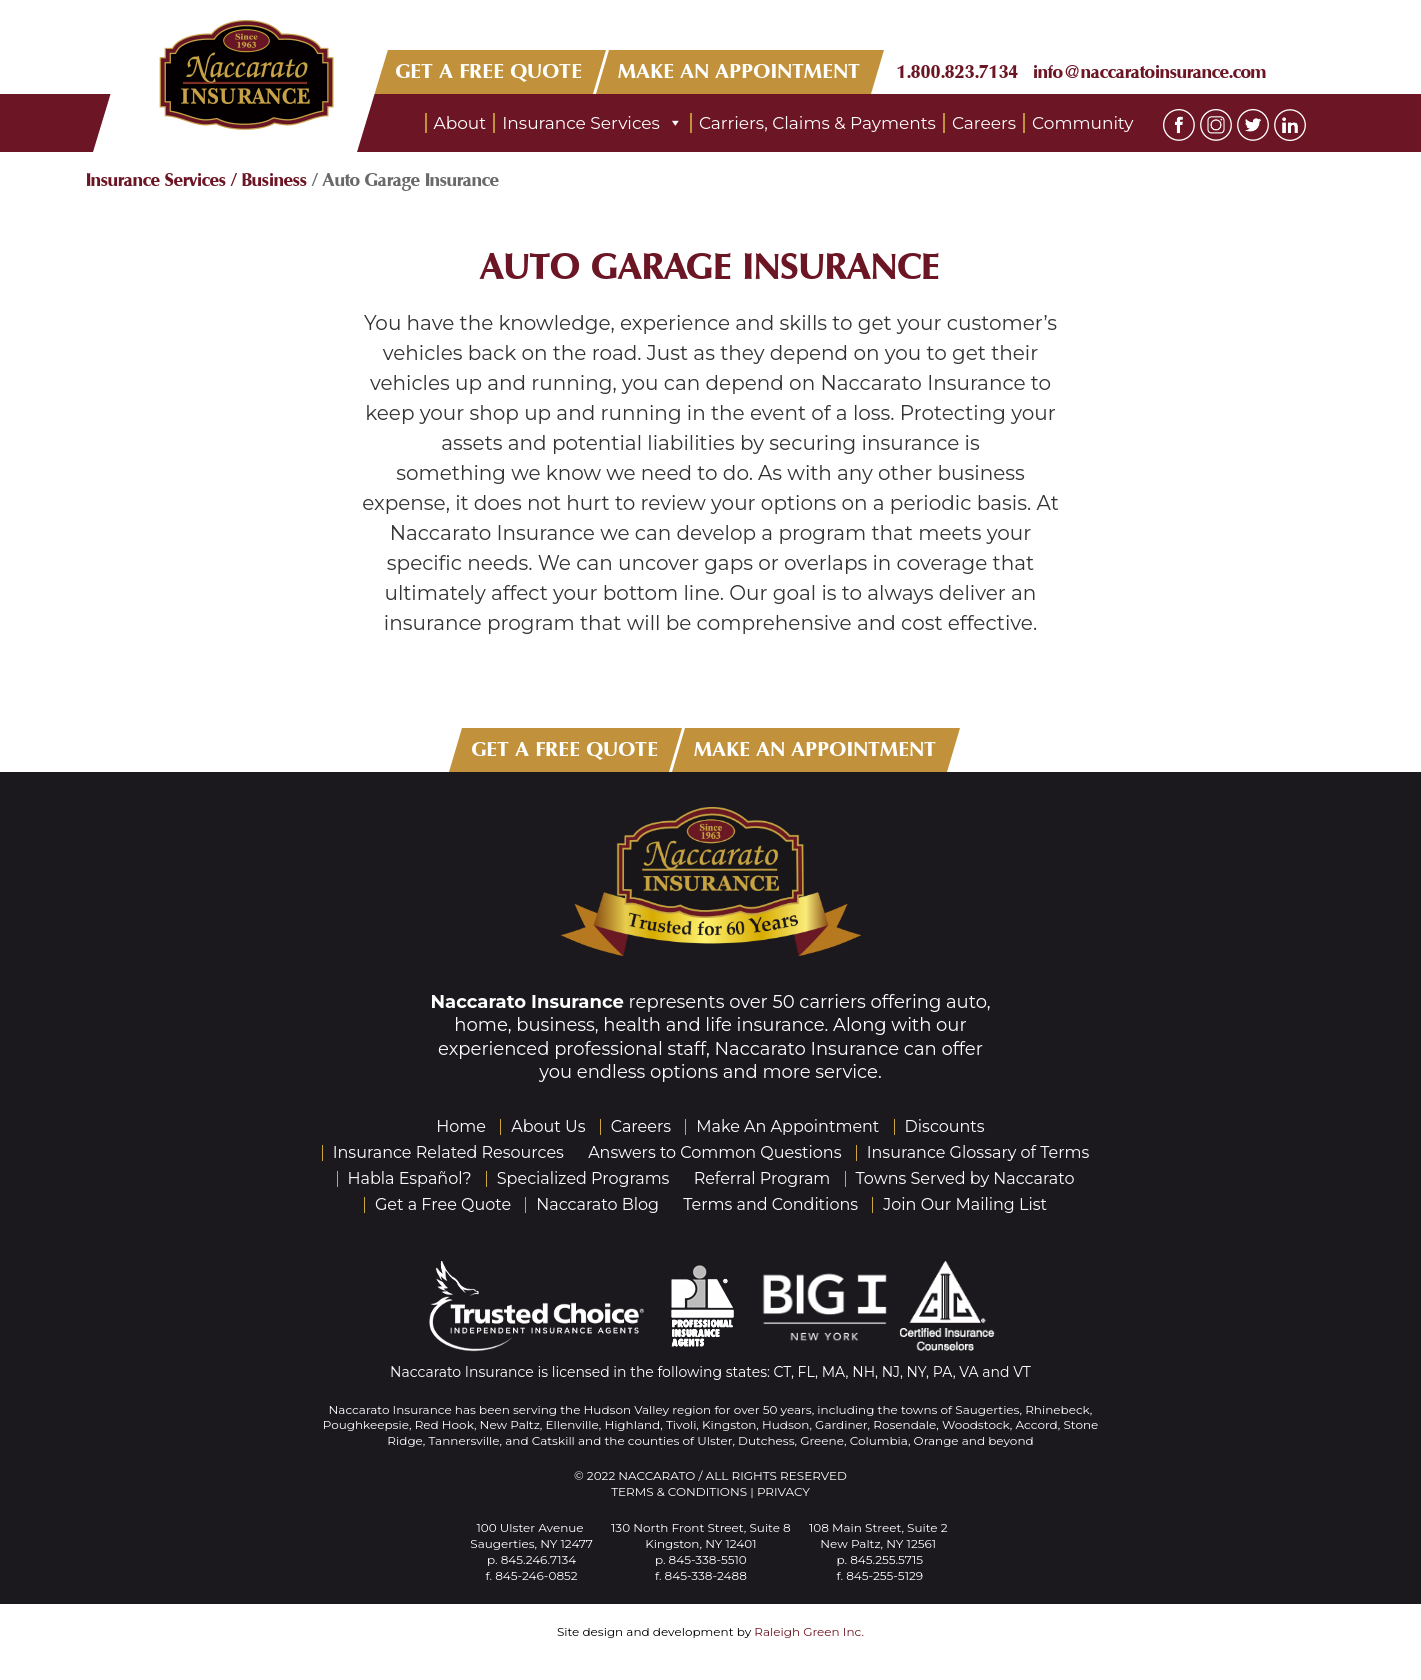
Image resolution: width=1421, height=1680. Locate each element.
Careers (984, 123)
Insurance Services (592, 123)
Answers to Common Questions (714, 1152)
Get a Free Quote (443, 1204)
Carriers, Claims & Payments (817, 123)
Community (1082, 123)
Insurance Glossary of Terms (978, 1152)
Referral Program (762, 1178)
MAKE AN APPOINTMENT (740, 71)
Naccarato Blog (597, 1204)
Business (274, 180)
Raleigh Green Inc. (809, 1631)
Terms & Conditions (679, 1491)
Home (461, 1126)
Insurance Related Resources (448, 1152)
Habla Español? (410, 1178)
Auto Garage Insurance (711, 267)
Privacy (783, 1491)
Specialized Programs (583, 1178)
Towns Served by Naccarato (965, 1178)
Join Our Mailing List (965, 1204)
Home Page (396, 123)
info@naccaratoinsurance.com (1149, 72)
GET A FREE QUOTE (489, 71)
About (460, 123)
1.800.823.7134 (958, 72)
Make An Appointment (787, 1126)
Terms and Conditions (770, 1204)
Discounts (945, 1126)
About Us (548, 1126)
